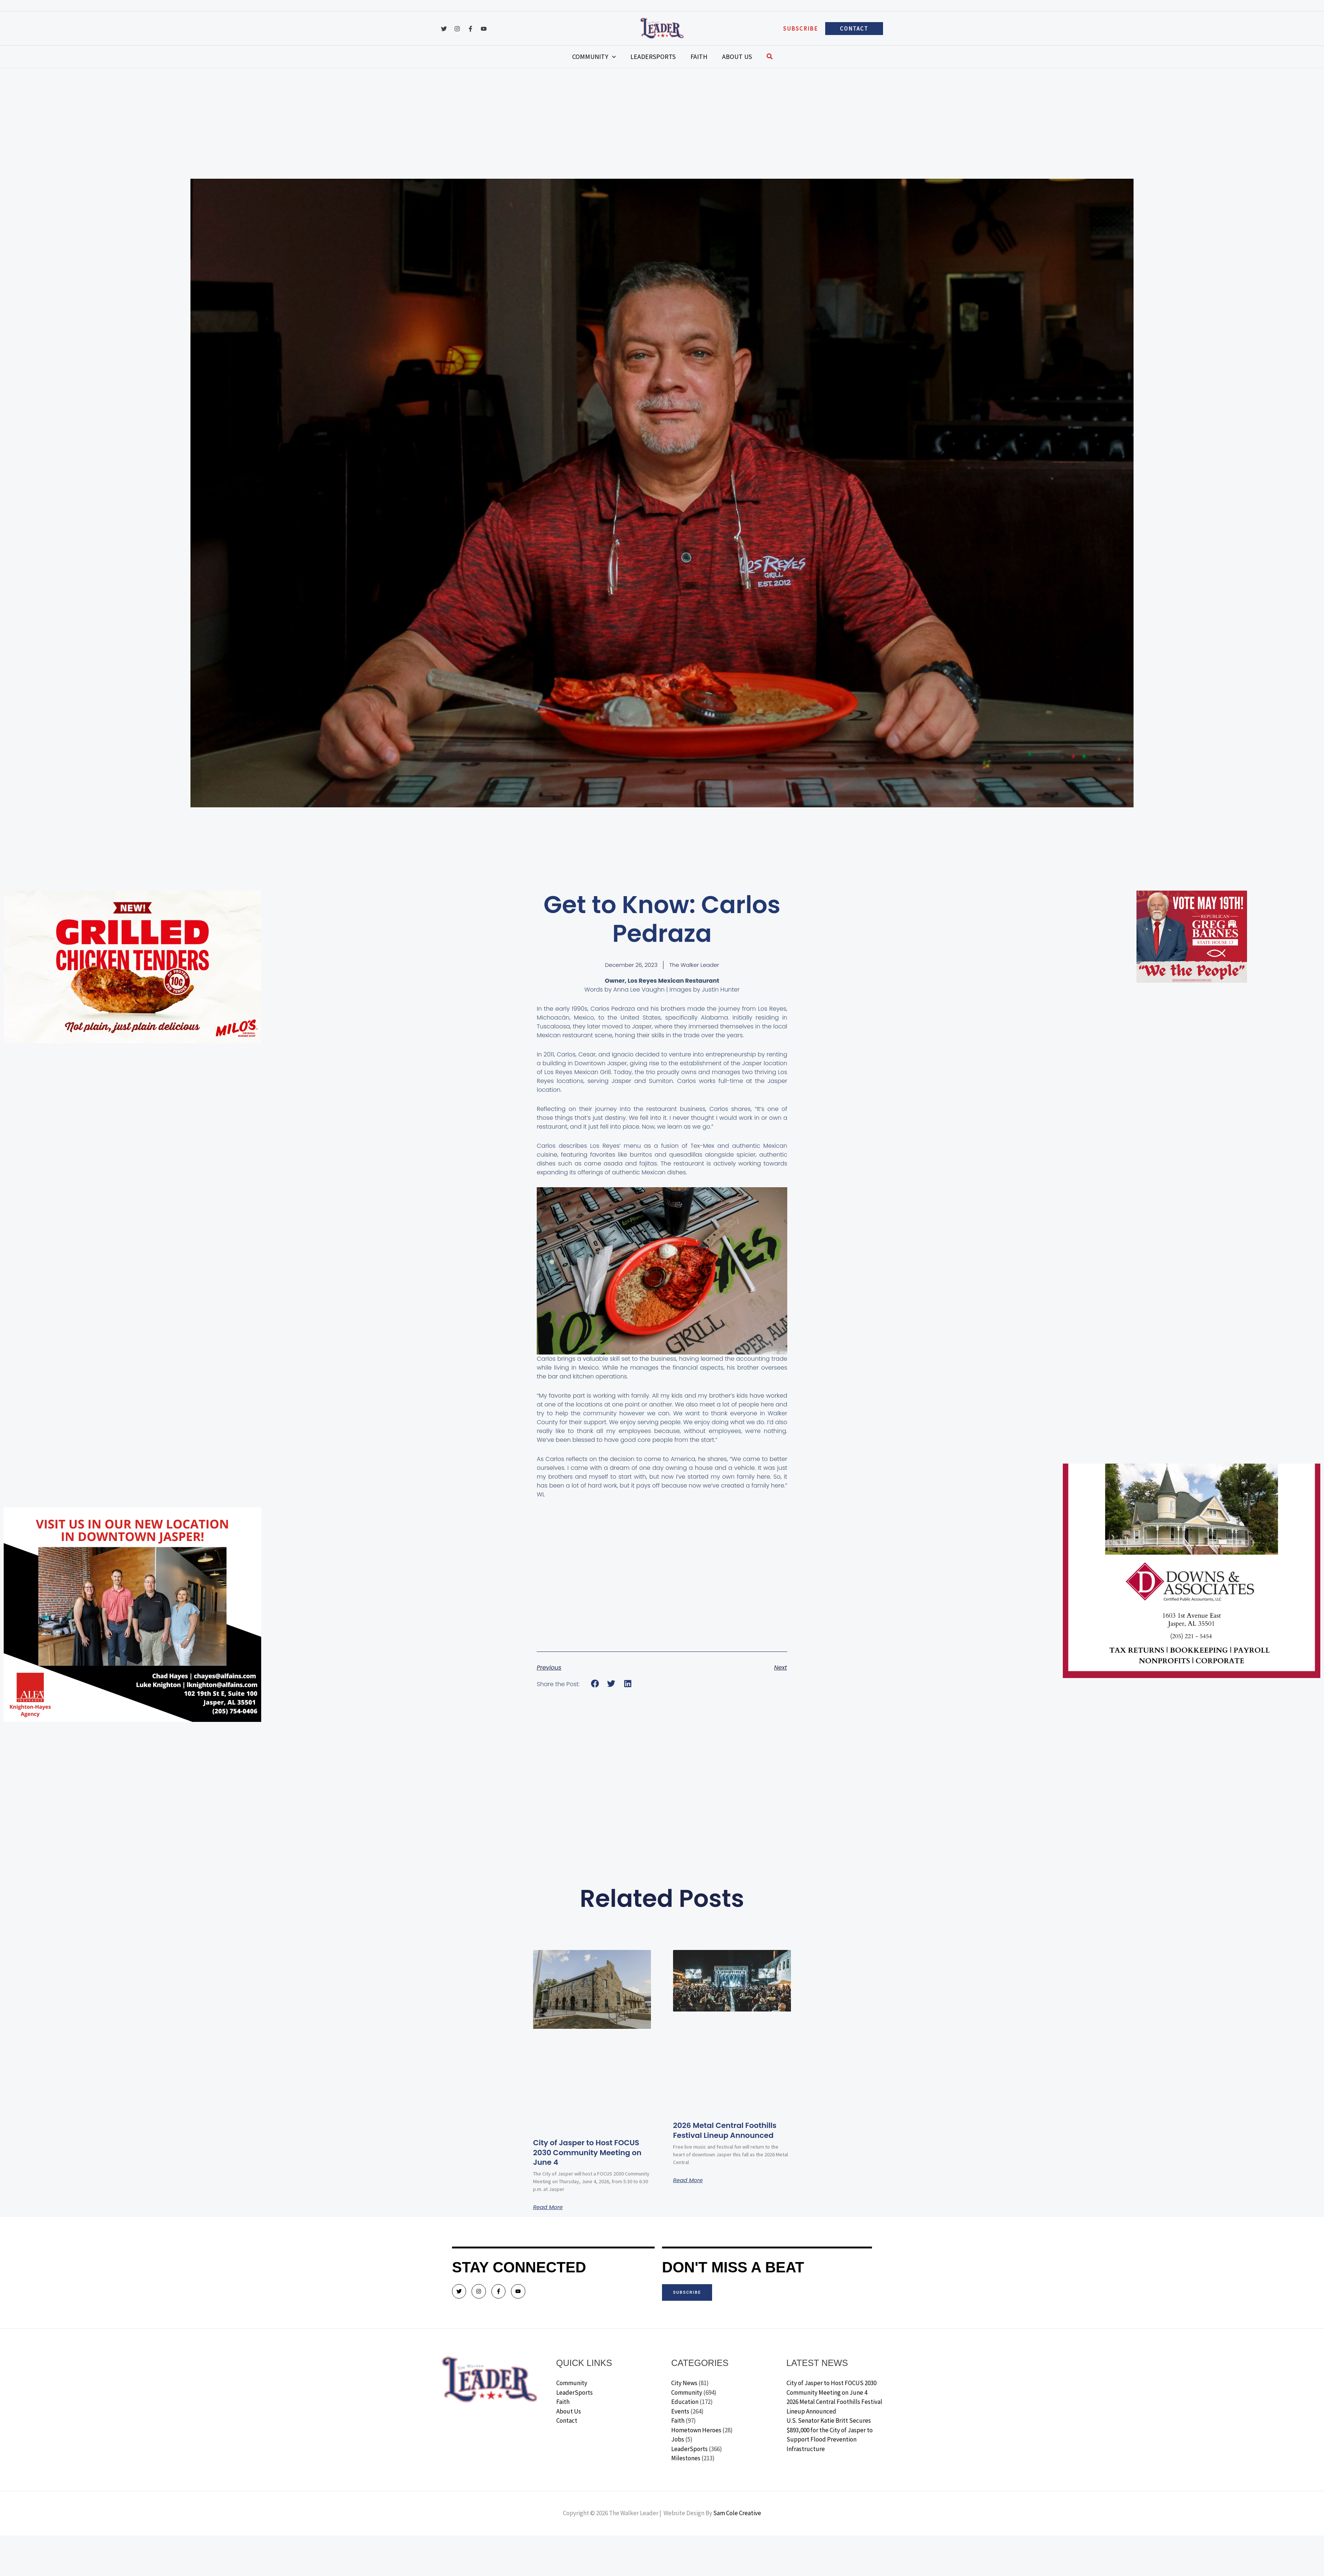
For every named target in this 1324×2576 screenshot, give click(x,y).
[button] (800, 28)
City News (684, 2383)
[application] (623, 57)
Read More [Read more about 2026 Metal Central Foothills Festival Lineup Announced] (689, 2180)
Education (684, 2402)
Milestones (685, 2458)
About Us (568, 2412)
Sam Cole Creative (737, 2513)
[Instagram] (457, 29)
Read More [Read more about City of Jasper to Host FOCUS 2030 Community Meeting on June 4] (549, 2207)
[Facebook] (470, 29)
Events (680, 2412)
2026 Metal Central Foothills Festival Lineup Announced (730, 2129)
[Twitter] (444, 29)
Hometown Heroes (696, 2430)
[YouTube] (484, 29)
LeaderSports (574, 2393)
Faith (563, 2402)
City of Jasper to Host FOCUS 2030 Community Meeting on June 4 (591, 2152)
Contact (566, 2421)
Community (571, 2383)
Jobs (677, 2440)
